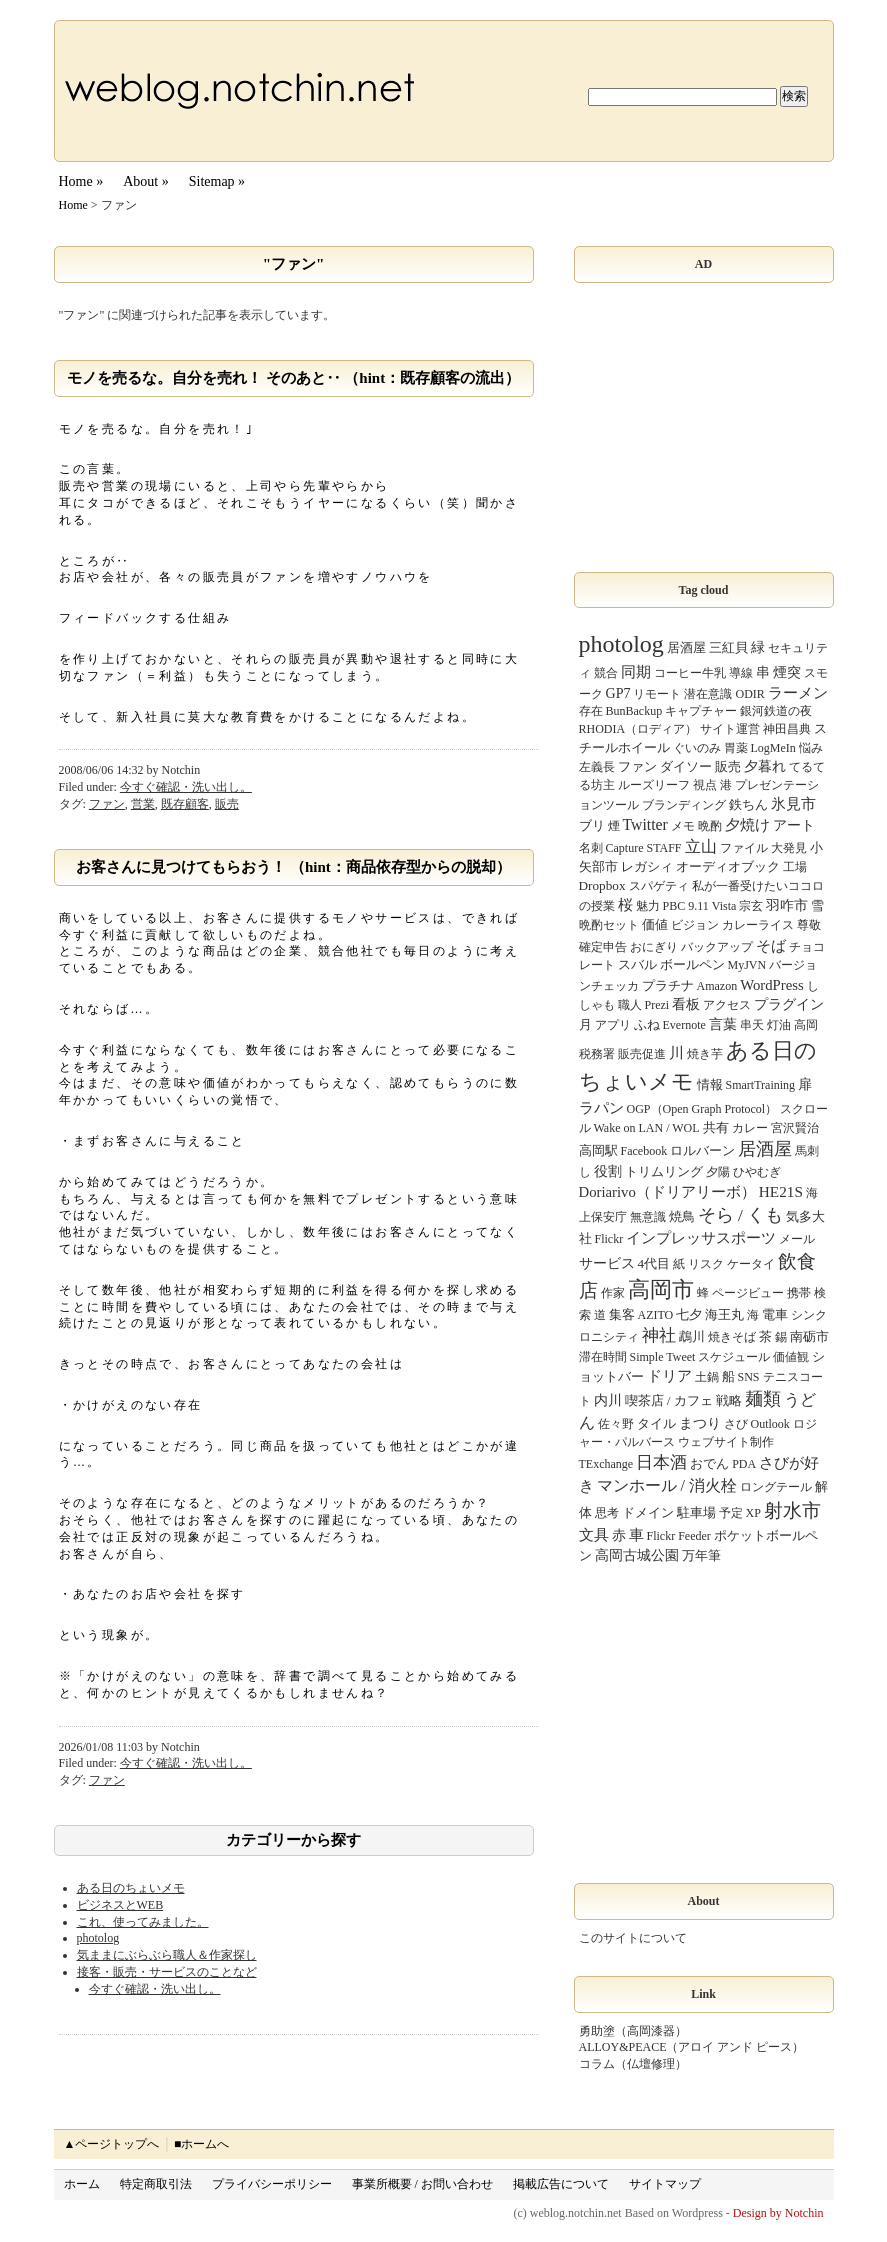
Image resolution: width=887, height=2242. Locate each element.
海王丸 (724, 1314)
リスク (706, 1264)
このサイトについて (633, 1938)
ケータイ (751, 1264)
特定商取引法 (156, 2184)
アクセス (727, 1005)
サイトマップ (665, 2184)
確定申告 (603, 947)
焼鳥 (682, 1216)
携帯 (799, 1293)
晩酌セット (609, 925)
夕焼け (747, 824)
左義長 (597, 767)
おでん (709, 1463)
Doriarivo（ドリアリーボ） (667, 1192)
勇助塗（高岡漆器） (633, 2031)
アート (794, 825)
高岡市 (661, 1290)
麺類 (763, 1399)
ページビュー (748, 1293)
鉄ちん (748, 804)
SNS (749, 1377)
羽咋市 (787, 905)
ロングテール (776, 1487)
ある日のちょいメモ (131, 1888)
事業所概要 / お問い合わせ (422, 2184)
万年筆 (701, 1555)
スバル (637, 964)
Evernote (684, 1025)
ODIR (749, 694)
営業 (143, 804)
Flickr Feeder (679, 1536)
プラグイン (789, 1004)
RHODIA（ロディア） (638, 729)
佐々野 (616, 1424)
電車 (775, 1314)
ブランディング (684, 805)
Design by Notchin (778, 2213)
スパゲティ (659, 886)
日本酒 (661, 1462)
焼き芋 (705, 1054)
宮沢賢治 (795, 1128)
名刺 (591, 848)
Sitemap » (217, 181)
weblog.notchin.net (576, 2213)
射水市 (792, 1510)
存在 (591, 711)
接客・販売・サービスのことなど (167, 1972)
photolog (98, 1938)
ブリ (592, 825)
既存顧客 (185, 804)
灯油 (779, 1025)
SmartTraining (761, 1085)
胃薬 (736, 748)
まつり (700, 1423)
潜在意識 (708, 694)
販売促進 (642, 1054)
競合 (606, 673)
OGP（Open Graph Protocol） (702, 1109)
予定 (731, 1513)
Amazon (717, 986)
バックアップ (717, 947)
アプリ (613, 1025)
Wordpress (697, 2213)
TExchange (606, 1464)
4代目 (654, 1263)
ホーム (82, 2184)
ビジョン (695, 925)
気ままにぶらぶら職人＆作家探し (167, 1955)
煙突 (787, 672)
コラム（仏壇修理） (633, 2064)
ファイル (744, 848)
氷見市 (793, 804)
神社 (659, 1335)
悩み (811, 748)
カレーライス (758, 925)
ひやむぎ (757, 1172)
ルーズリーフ (654, 785)
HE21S (781, 1191)
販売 (227, 804)
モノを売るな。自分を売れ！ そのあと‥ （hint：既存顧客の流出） (293, 378)
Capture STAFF (644, 848)
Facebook (644, 1151)
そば (771, 945)
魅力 (648, 906)
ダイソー (686, 766)
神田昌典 (787, 729)
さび (736, 1424)
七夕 (689, 1314)
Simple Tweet (663, 1357)
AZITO (656, 1315)
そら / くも (741, 1215)
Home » (81, 181)
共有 (716, 1127)
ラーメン (798, 693)
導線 (741, 673)
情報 (710, 1084)
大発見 (789, 848)
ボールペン (692, 964)
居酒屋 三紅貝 (707, 647)
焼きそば (732, 1337)
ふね (647, 1024)
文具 (594, 1535)
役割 (608, 1171)
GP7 (618, 693)
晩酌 (710, 826)
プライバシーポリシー (272, 2184)
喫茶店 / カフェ (669, 1400)
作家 (613, 1293)
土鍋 (707, 1377)
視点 (705, 785)
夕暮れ (765, 766)
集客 (622, 1314)
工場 (795, 867)
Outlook (770, 1424)
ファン (107, 804)
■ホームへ (201, 2144)
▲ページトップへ (112, 2144)
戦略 (729, 1400)
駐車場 (696, 1512)
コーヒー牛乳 (690, 673)
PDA (744, 1464)
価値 (655, 924)
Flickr (609, 1239)
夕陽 (718, 1172)
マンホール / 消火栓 (667, 1485)
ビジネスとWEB (120, 1905)
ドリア (669, 1376)
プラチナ (668, 985)
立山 (701, 846)
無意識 (648, 1217)
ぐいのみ (697, 748)
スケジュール (734, 1357)
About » (146, 181)
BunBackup (634, 711)
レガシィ (647, 866)
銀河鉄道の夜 (776, 711)
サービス (607, 1263)
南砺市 (809, 1336)
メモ (683, 826)
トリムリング (664, 1171)
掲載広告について (561, 2184)
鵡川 (692, 1336)
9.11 (698, 906)
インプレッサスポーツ (701, 1238)
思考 (607, 1513)
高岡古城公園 (637, 1555)
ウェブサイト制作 (726, 1442)
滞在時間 (603, 1357)
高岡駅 (598, 1150)
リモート (657, 694)
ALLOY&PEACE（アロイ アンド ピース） (692, 2047)
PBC (674, 906)
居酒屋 (765, 1149)
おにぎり (654, 947)
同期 (636, 672)
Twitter (645, 824)
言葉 (723, 1024)
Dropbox (602, 885)
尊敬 (809, 925)
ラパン (601, 1107)
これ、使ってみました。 (143, 1922)
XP (753, 1513)
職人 (630, 1005)
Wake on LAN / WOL (647, 1128)
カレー (750, 1128)
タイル (656, 1423)
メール (797, 1239)
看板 (686, 1004)
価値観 (791, 1357)
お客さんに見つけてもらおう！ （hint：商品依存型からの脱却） (293, 867)
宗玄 (751, 906)
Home (73, 205)
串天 (752, 1025)
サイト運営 (730, 729)
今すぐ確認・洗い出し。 (186, 787)
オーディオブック (728, 866)
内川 (608, 1400)
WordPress (771, 985)
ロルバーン (702, 1150)
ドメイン (648, 1512)
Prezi (657, 1005)
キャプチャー (701, 711)
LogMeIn (773, 748)
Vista (724, 906)
